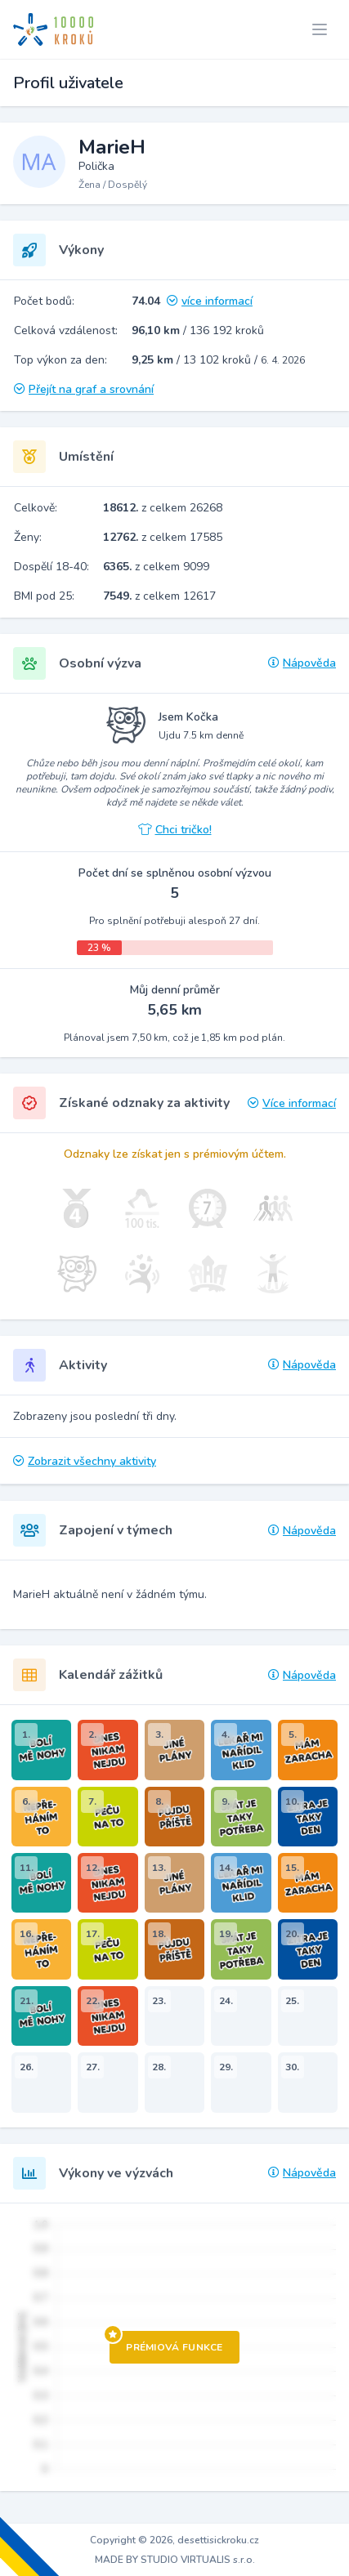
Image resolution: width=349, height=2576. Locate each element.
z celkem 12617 (159, 596)
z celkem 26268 (162, 508)
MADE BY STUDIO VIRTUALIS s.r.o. (175, 2559)
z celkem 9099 (156, 566)
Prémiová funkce (166, 2342)
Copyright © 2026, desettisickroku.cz (174, 2540)
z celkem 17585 (162, 537)
